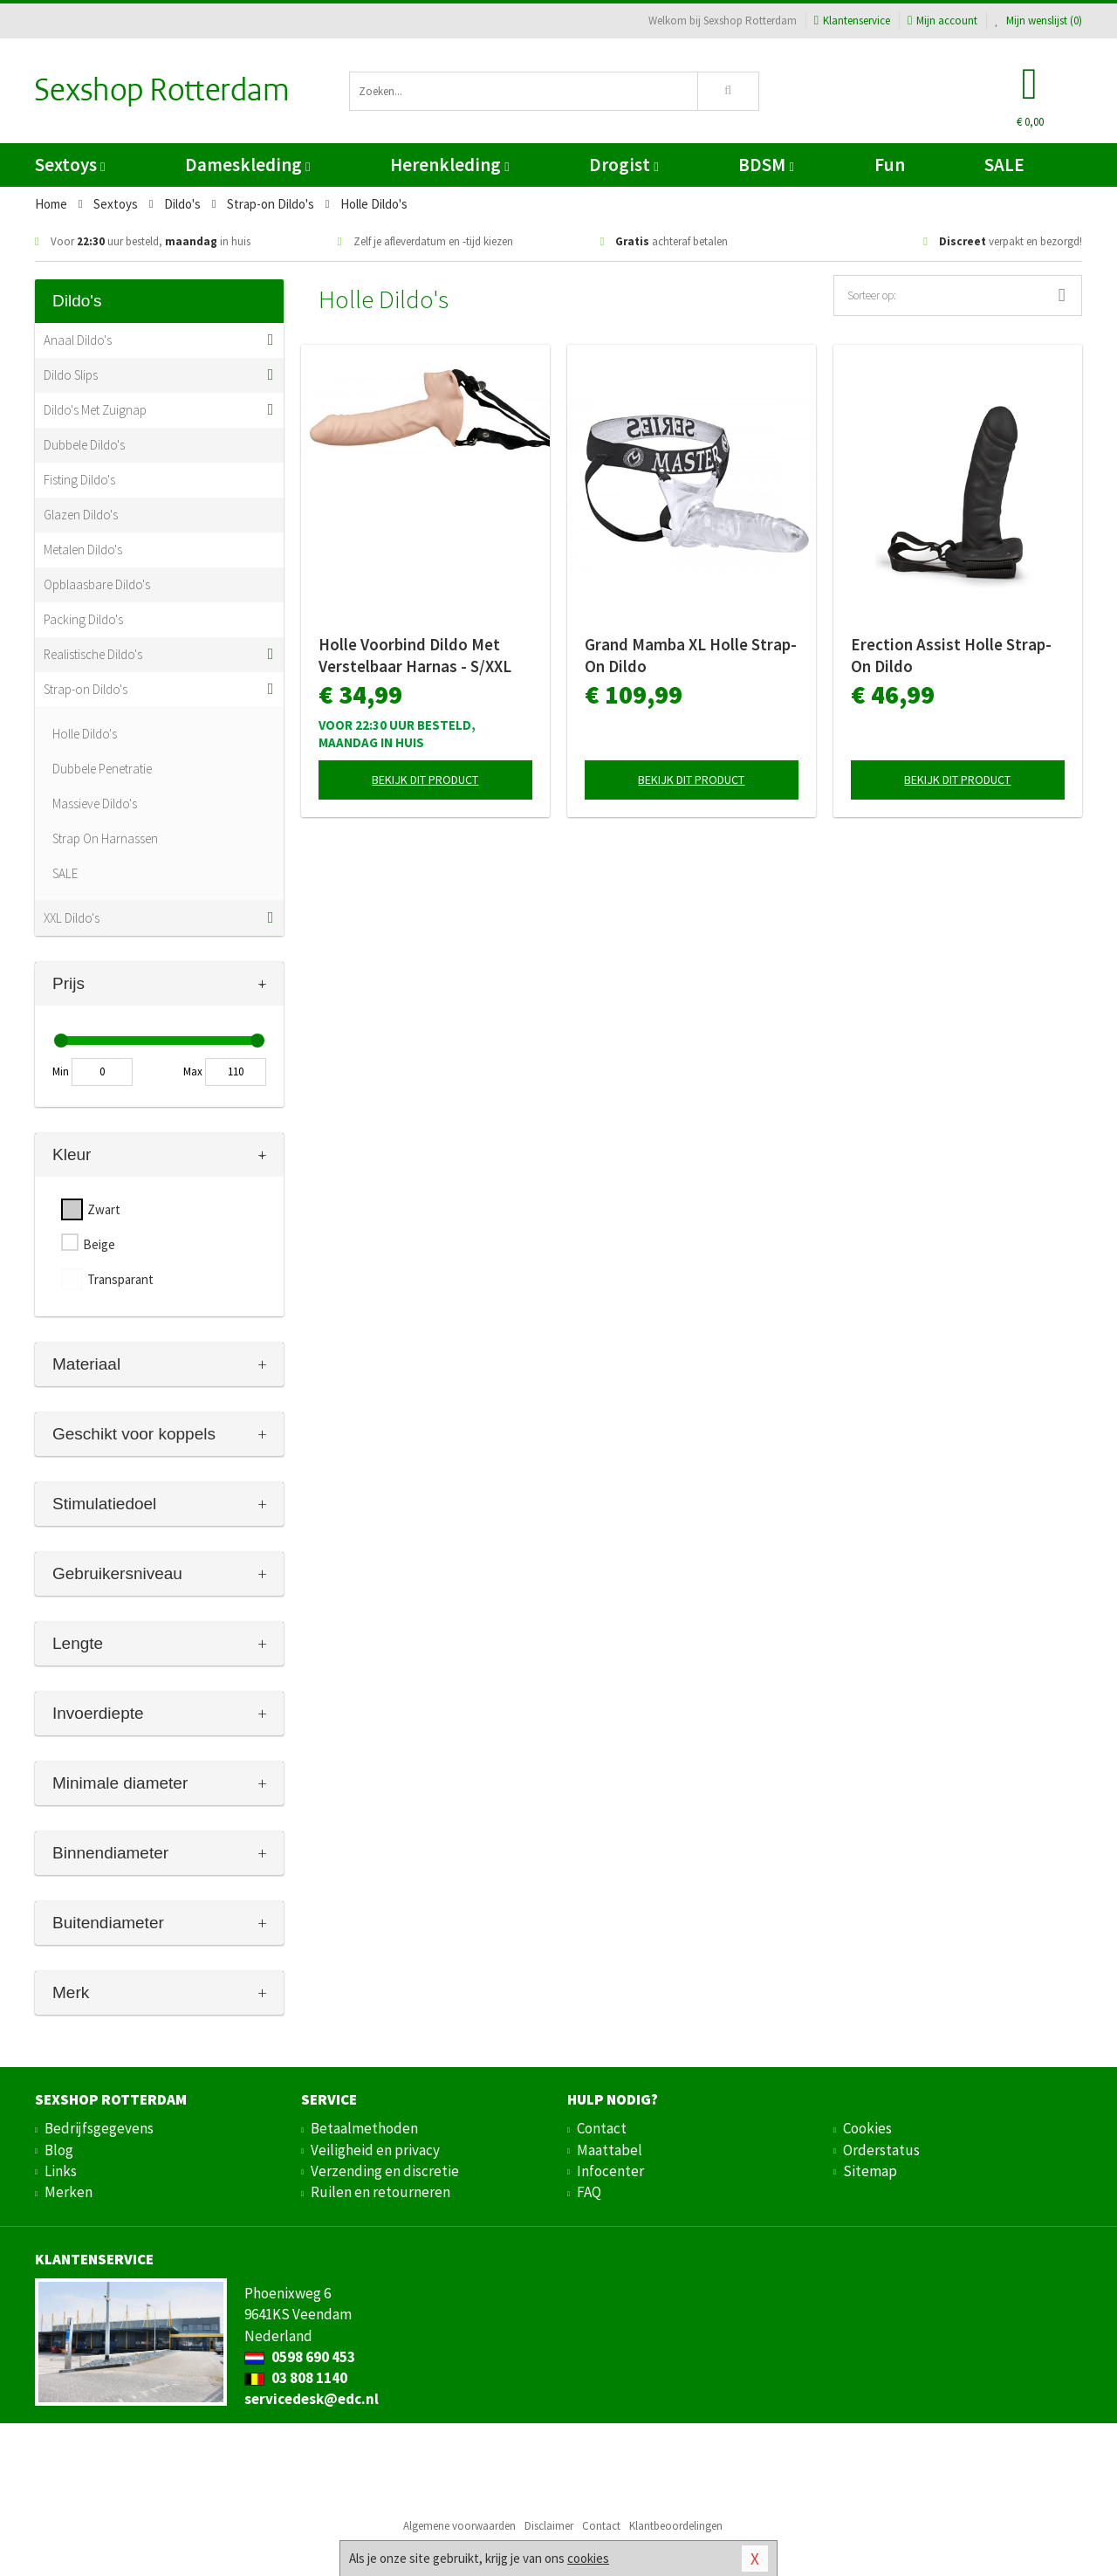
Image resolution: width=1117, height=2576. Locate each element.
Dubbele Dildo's (84, 444)
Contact (602, 2128)
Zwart (103, 1209)
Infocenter (610, 2171)
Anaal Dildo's (78, 340)
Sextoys (70, 164)
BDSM (765, 164)
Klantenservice (852, 20)
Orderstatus (881, 2150)
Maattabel (609, 2150)
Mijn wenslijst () (1038, 20)
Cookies (867, 2128)
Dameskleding (247, 164)
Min (60, 1071)
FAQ (589, 2192)
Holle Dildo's (84, 733)
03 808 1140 (295, 2377)
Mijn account (942, 20)
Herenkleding (449, 164)
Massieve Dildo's (94, 803)
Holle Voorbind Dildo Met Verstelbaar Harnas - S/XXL (415, 655)
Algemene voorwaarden (459, 2525)
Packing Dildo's (83, 619)
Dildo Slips (71, 375)
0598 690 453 (299, 2356)
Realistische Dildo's (93, 654)
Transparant (120, 1279)
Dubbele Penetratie (102, 768)
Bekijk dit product (425, 779)
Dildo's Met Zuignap (95, 410)
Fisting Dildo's (79, 479)
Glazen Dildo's (81, 514)
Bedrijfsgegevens (99, 2128)
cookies (588, 2558)
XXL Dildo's (71, 918)
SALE (1004, 164)
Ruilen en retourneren (380, 2192)
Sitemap (870, 2171)
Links (61, 2171)
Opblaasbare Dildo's (97, 584)
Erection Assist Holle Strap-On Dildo (951, 655)
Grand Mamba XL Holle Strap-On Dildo (691, 655)
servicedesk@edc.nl (311, 2398)
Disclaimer (548, 2525)
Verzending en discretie (385, 2171)
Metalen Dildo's (83, 549)
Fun (889, 164)
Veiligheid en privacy (375, 2150)
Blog (59, 2150)
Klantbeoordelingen (676, 2525)
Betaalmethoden (364, 2128)
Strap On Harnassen (105, 838)
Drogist (623, 164)
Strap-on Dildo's (85, 689)
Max (192, 1071)
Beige (99, 1244)
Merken (69, 2192)
